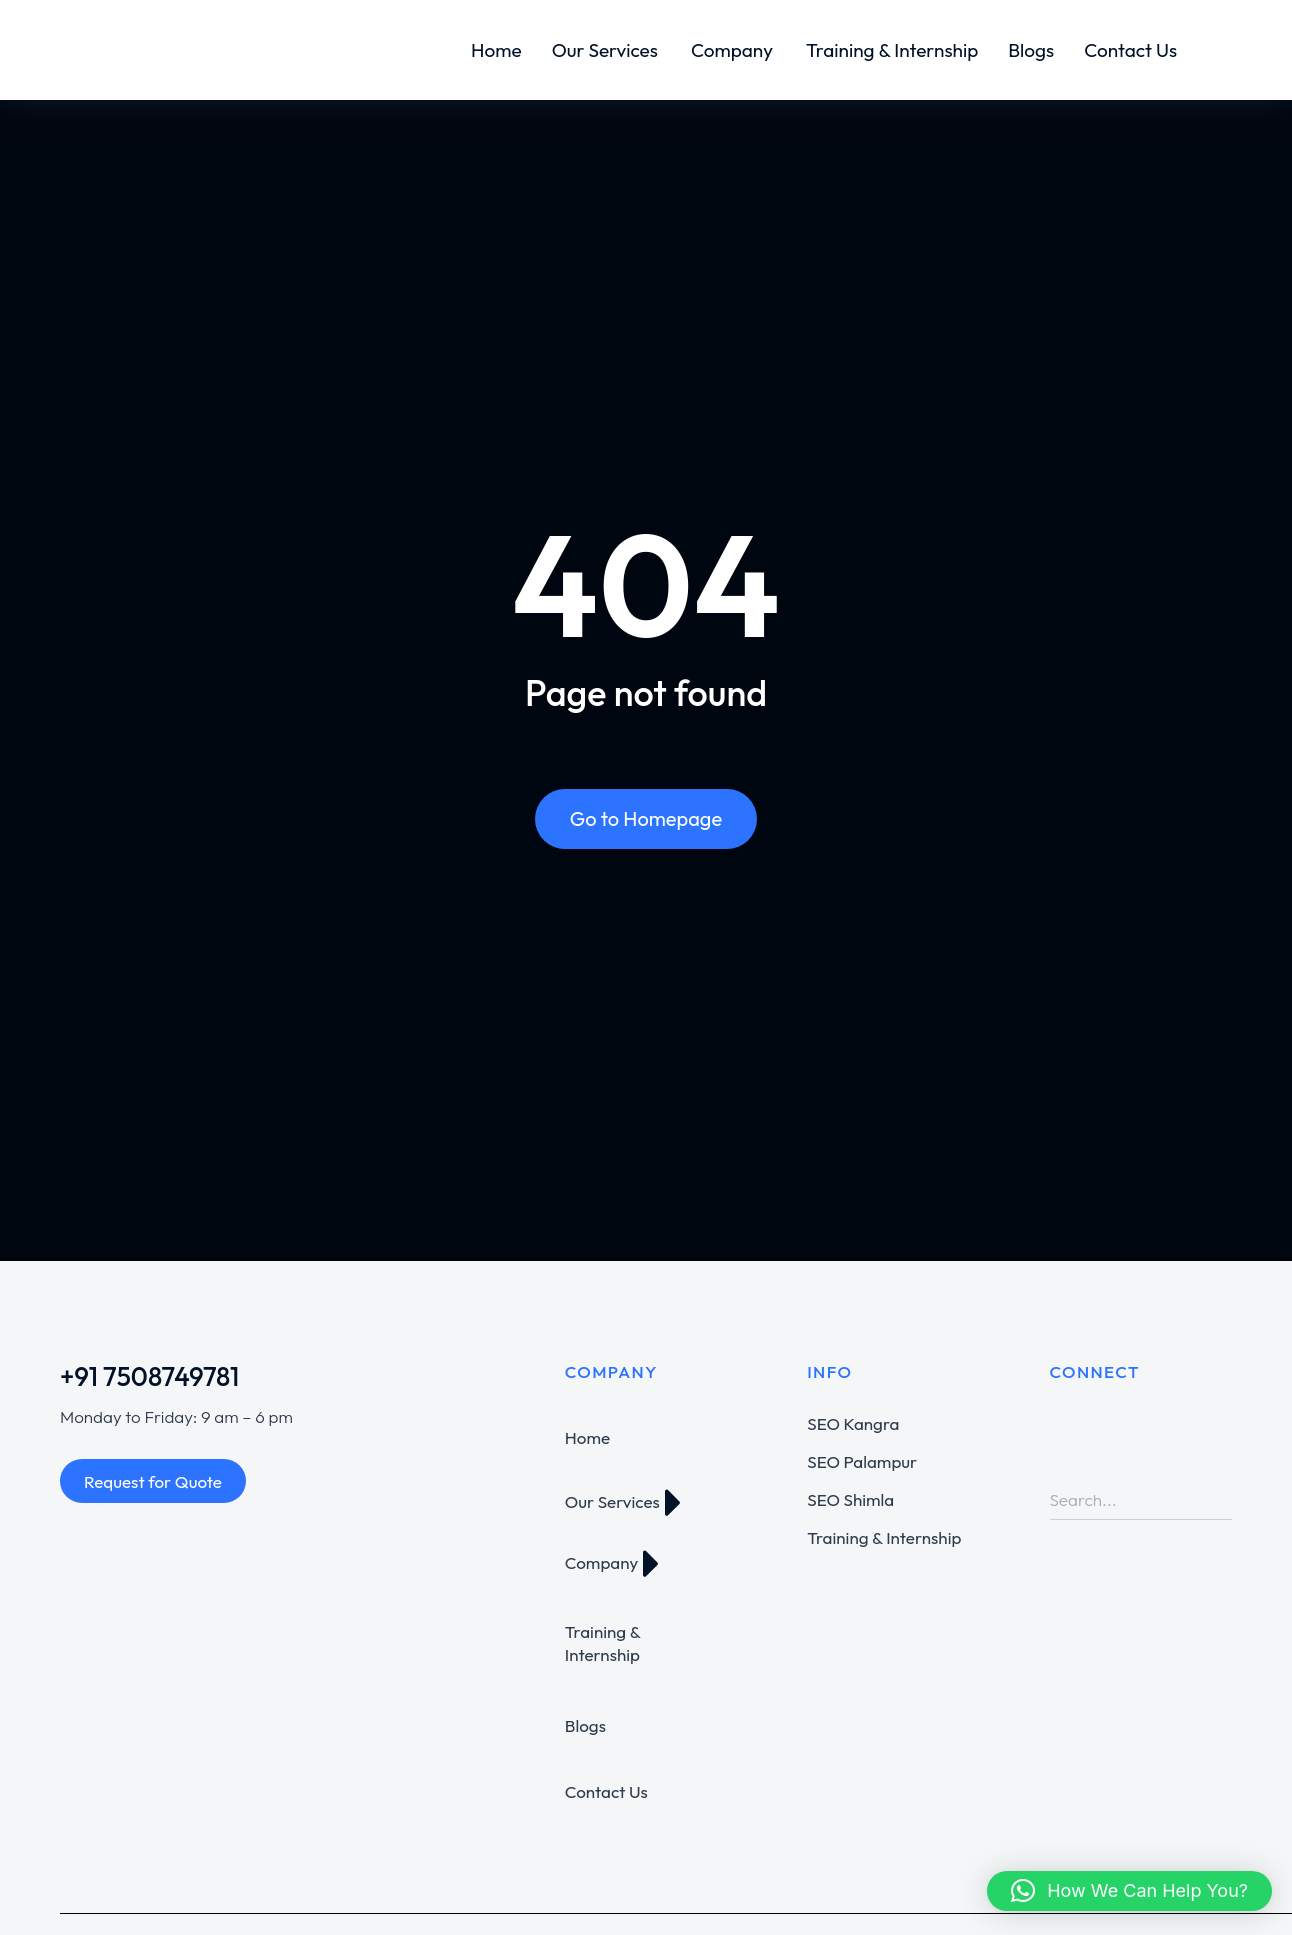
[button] (1129, 1891)
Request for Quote (153, 1481)
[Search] (1217, 1500)
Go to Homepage (646, 818)
